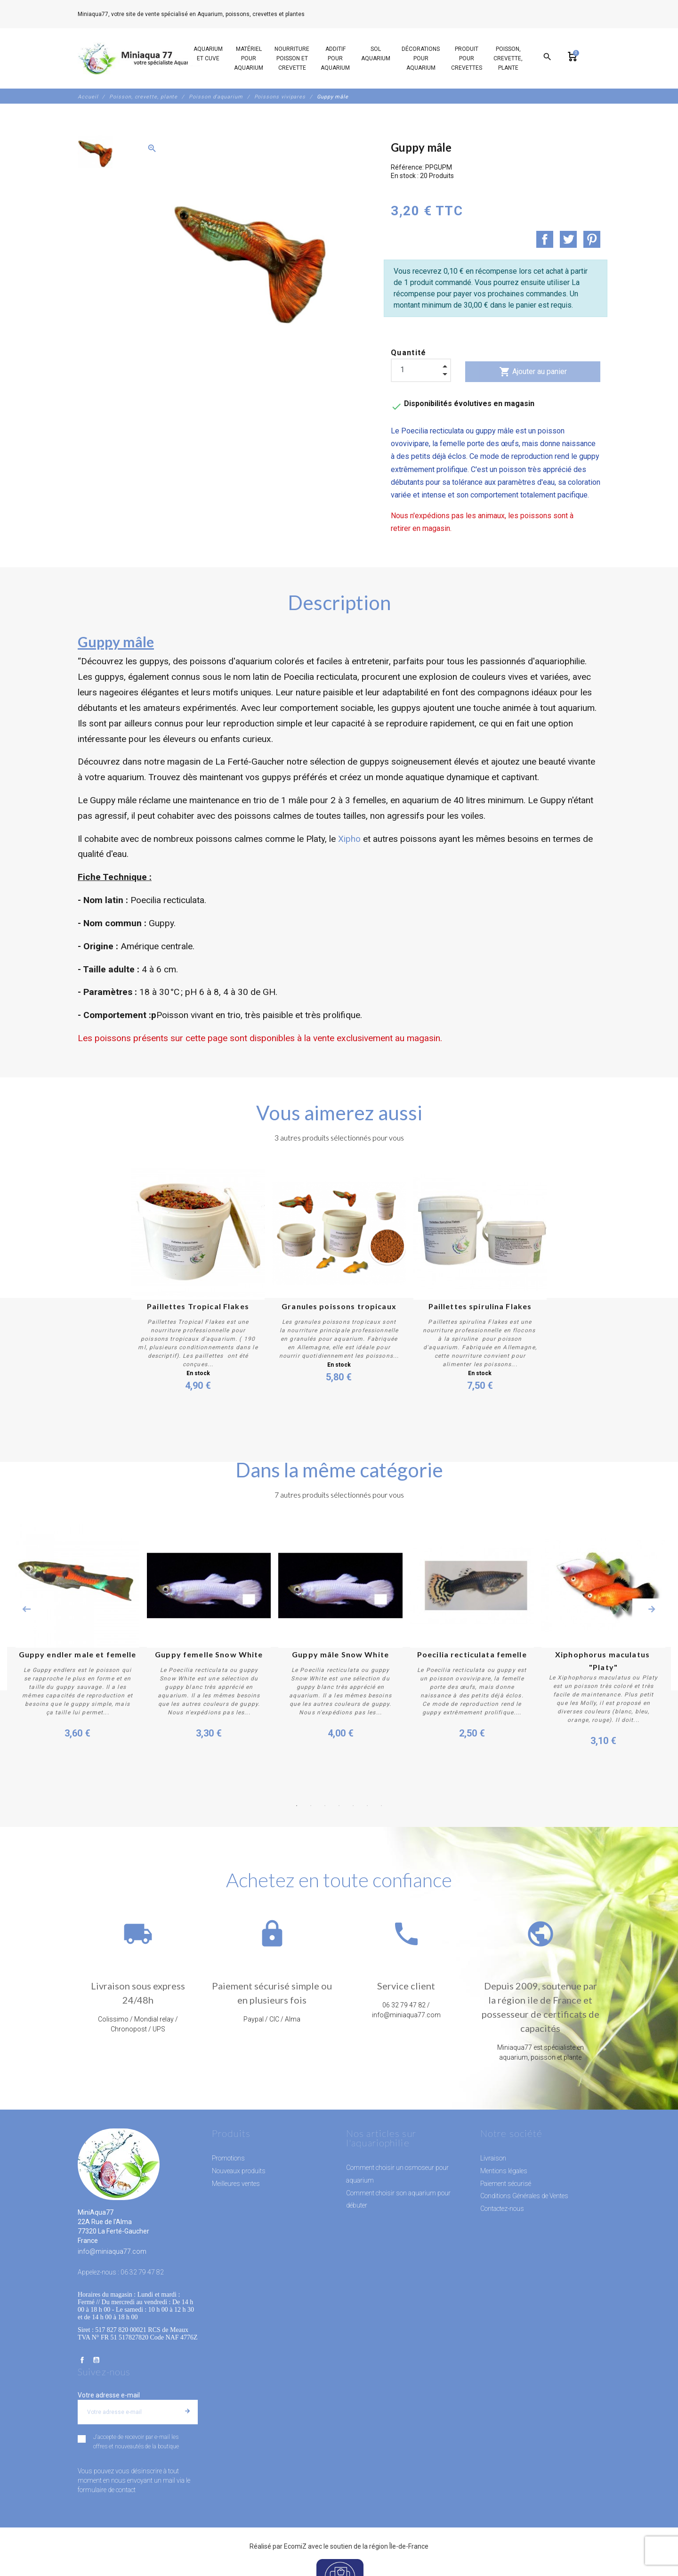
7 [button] (381, 1805)
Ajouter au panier (533, 371)
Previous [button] (26, 1609)
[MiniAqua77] (141, 58)
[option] (95, 151)
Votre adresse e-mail (109, 2394)
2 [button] (310, 1805)
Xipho (349, 838)
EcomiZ (295, 2546)
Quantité (409, 352)
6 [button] (367, 1805)
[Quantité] (421, 369)
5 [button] (353, 1805)
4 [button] (339, 1805)
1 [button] (296, 1805)
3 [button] (325, 1805)
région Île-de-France (398, 2546)
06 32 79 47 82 (327, 14)
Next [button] (651, 1609)
